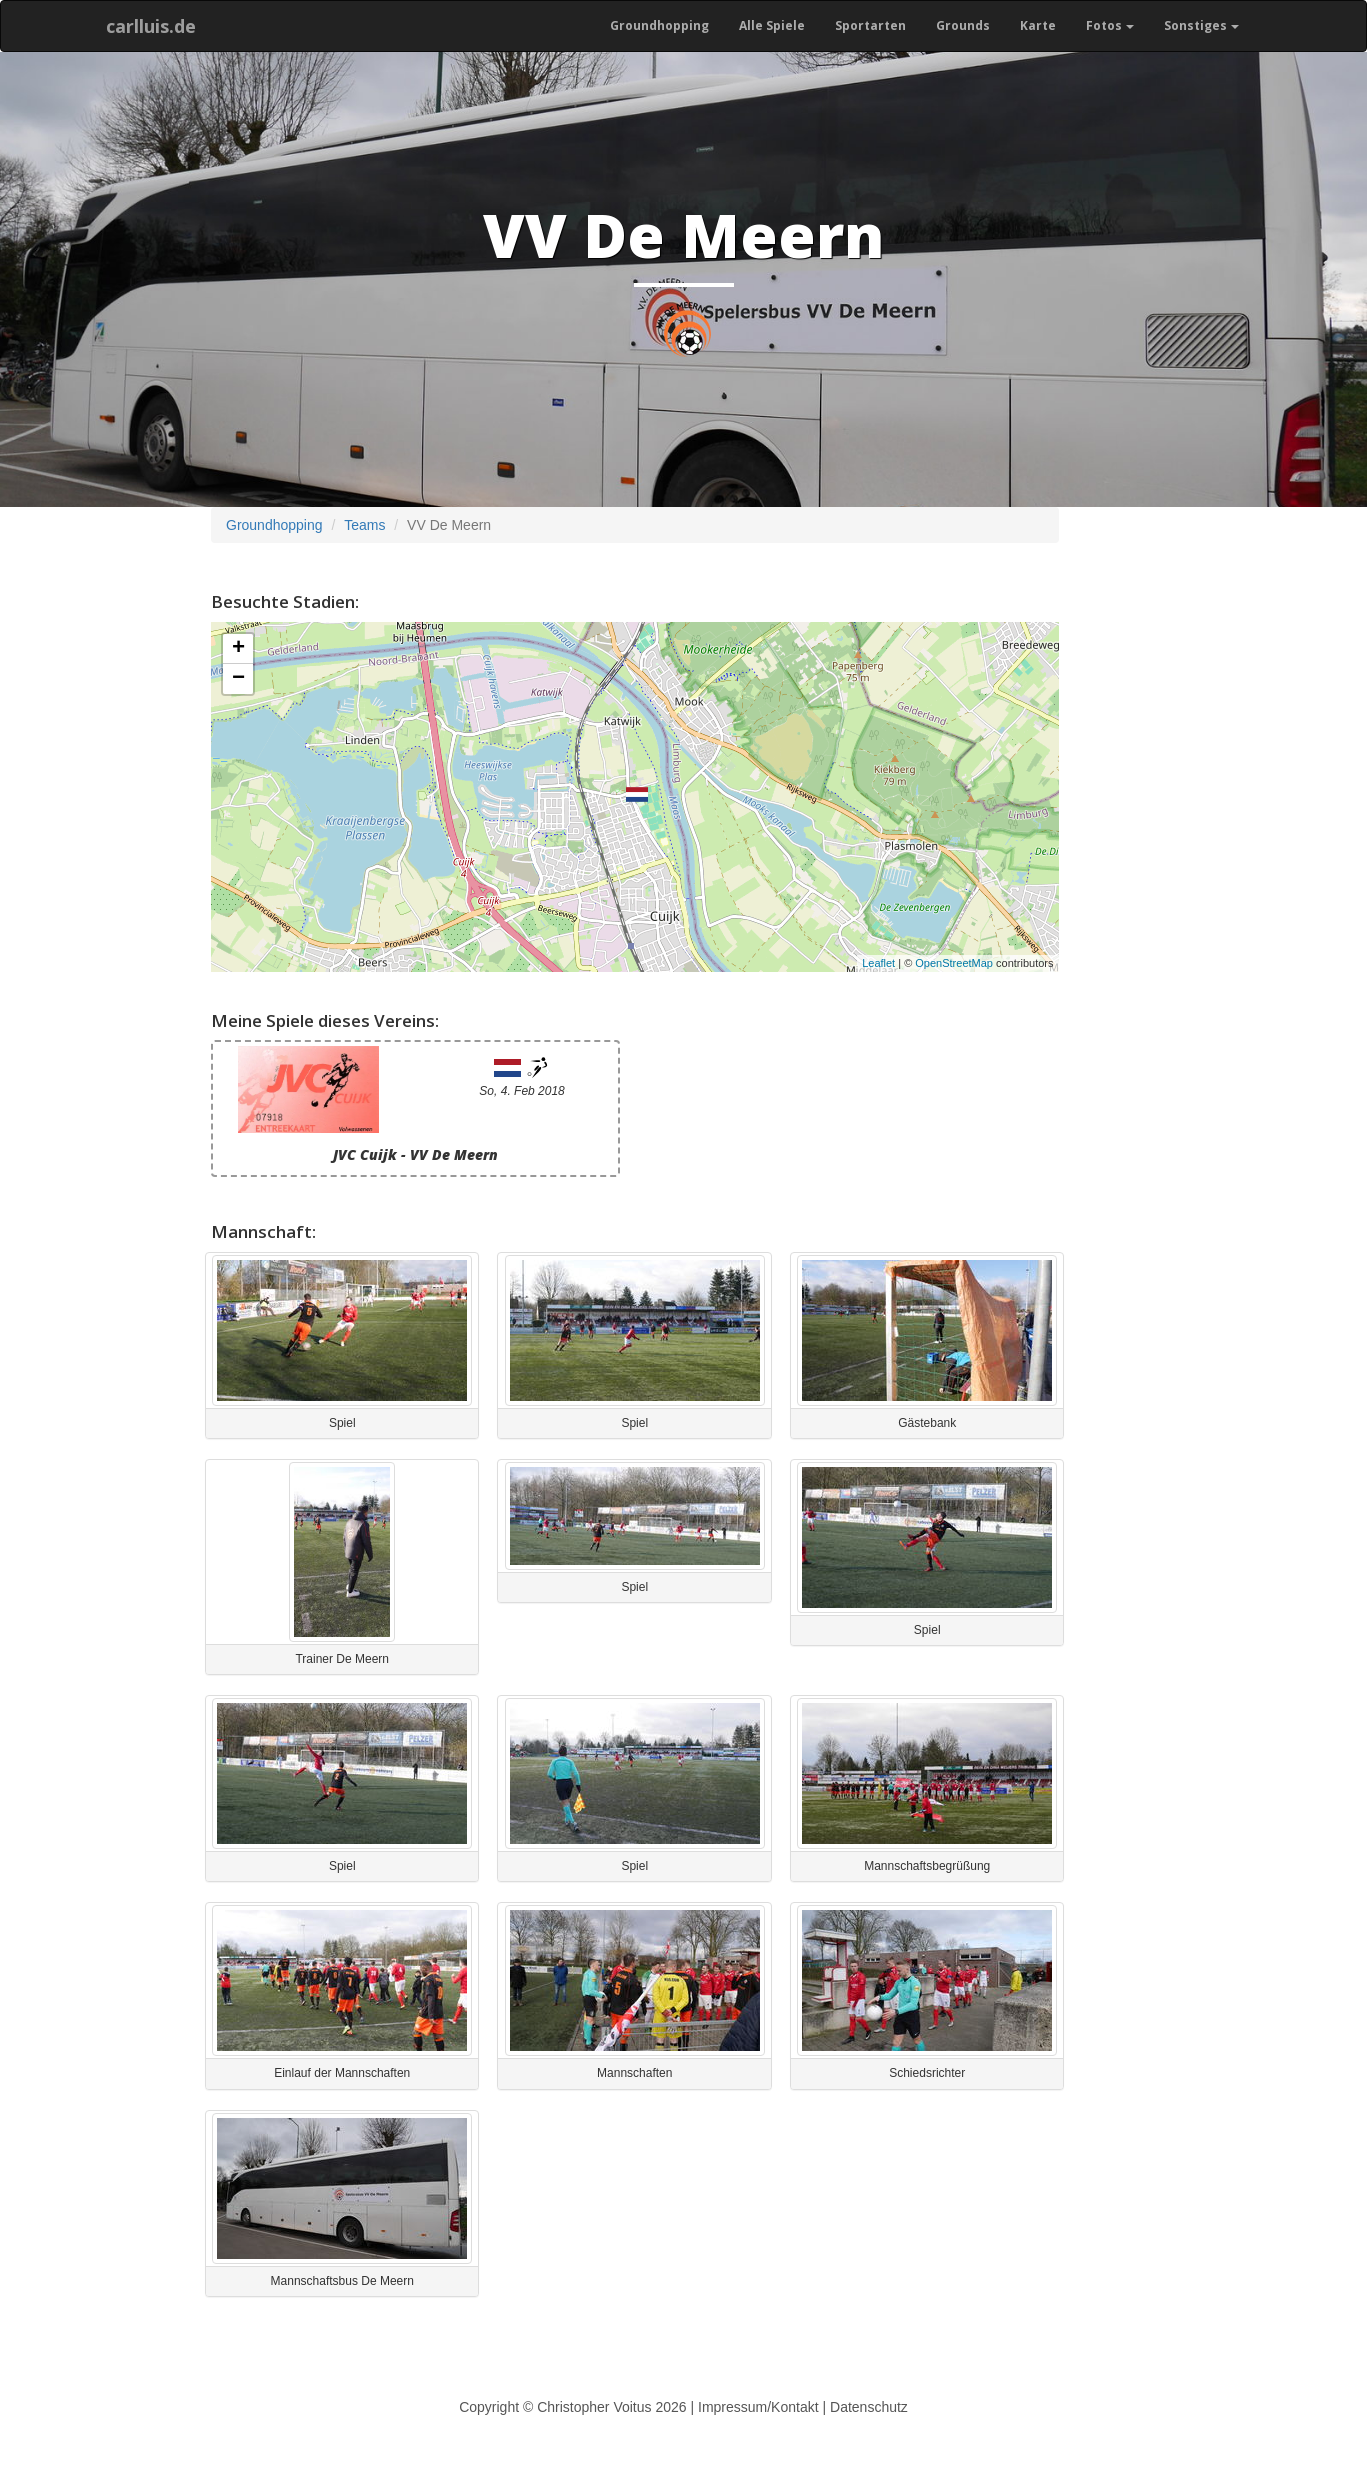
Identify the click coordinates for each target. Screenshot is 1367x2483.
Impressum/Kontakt (758, 2407)
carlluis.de (151, 26)
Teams (364, 525)
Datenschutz (869, 2407)
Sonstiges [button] (1201, 25)
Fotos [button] (1110, 25)
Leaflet (878, 963)
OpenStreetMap (954, 963)
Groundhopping (659, 25)
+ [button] (238, 649)
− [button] (238, 679)
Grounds (963, 25)
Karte (1038, 25)
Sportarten (870, 25)
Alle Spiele (772, 25)
